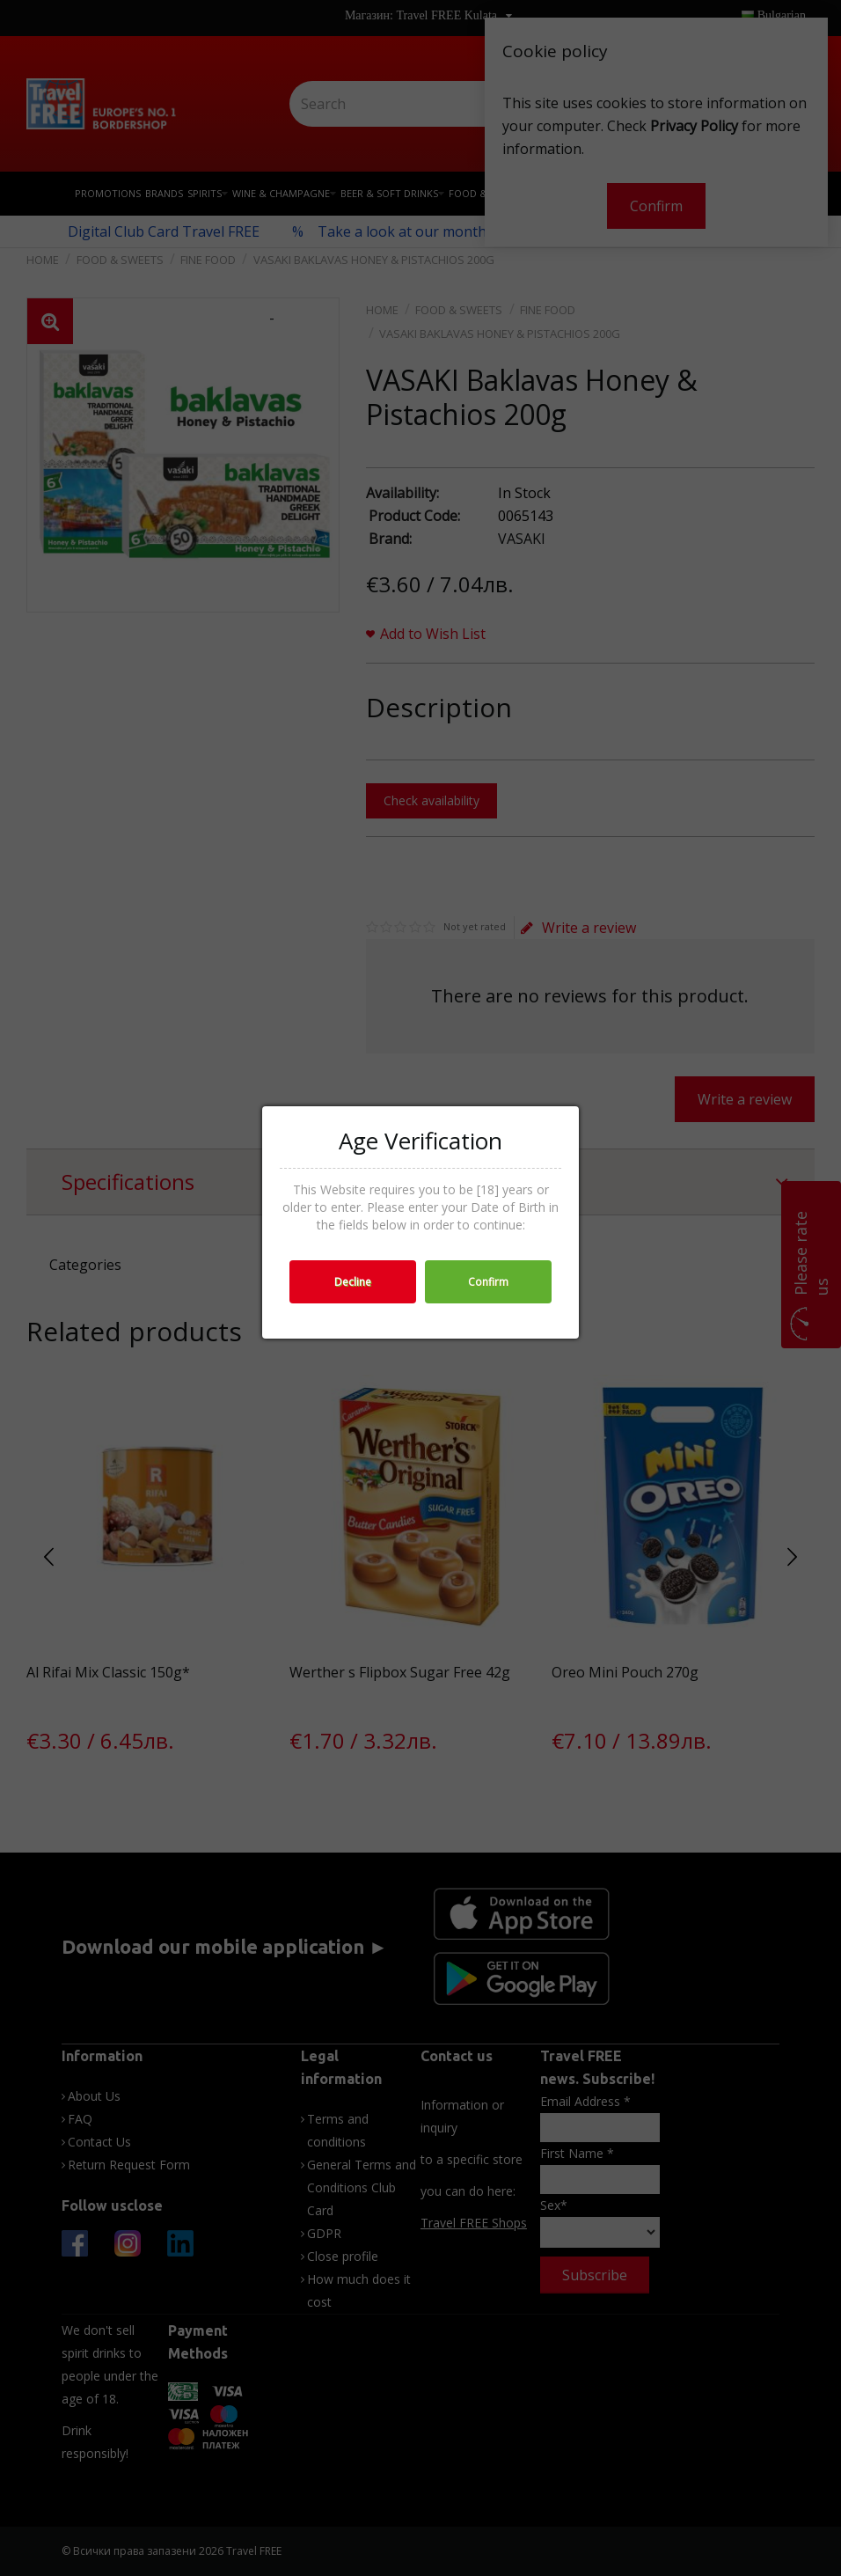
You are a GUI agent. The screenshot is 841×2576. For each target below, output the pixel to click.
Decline (352, 1281)
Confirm (488, 1281)
